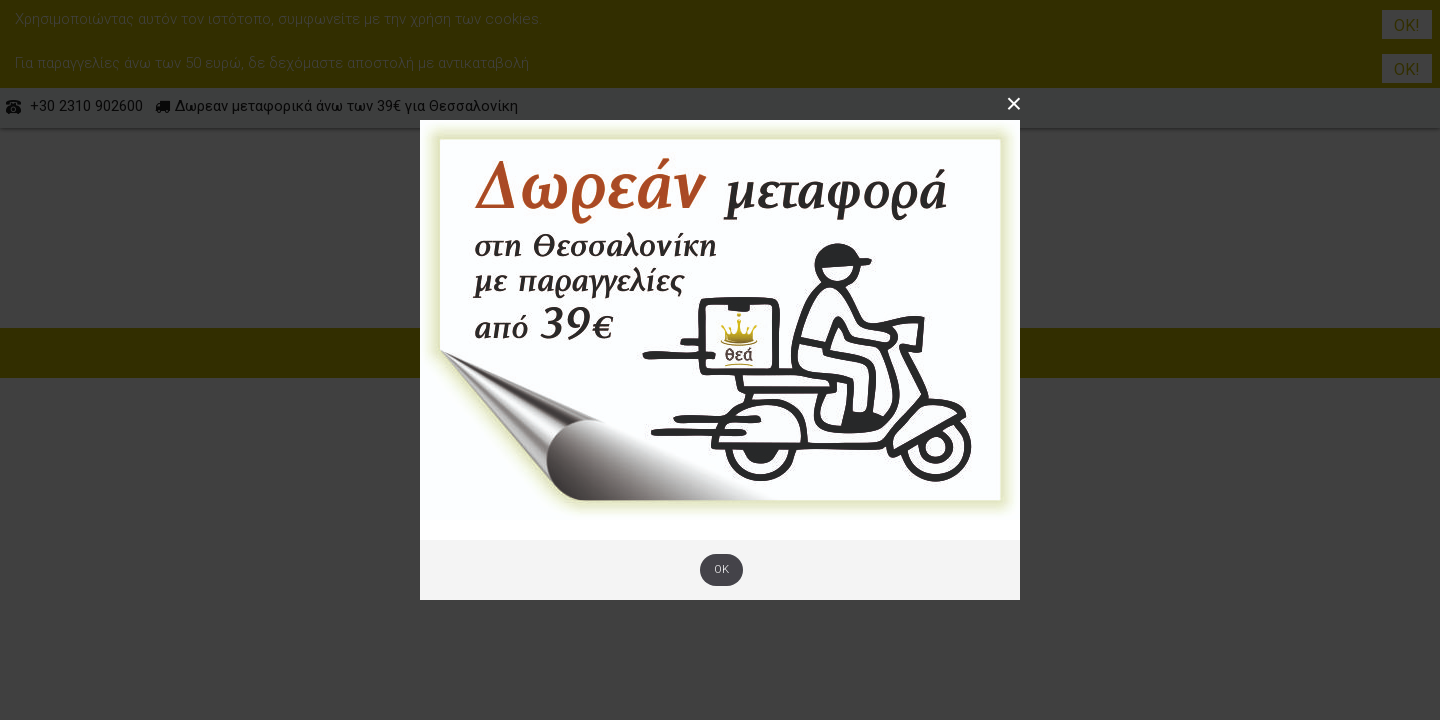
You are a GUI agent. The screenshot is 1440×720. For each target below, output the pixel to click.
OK (721, 569)
